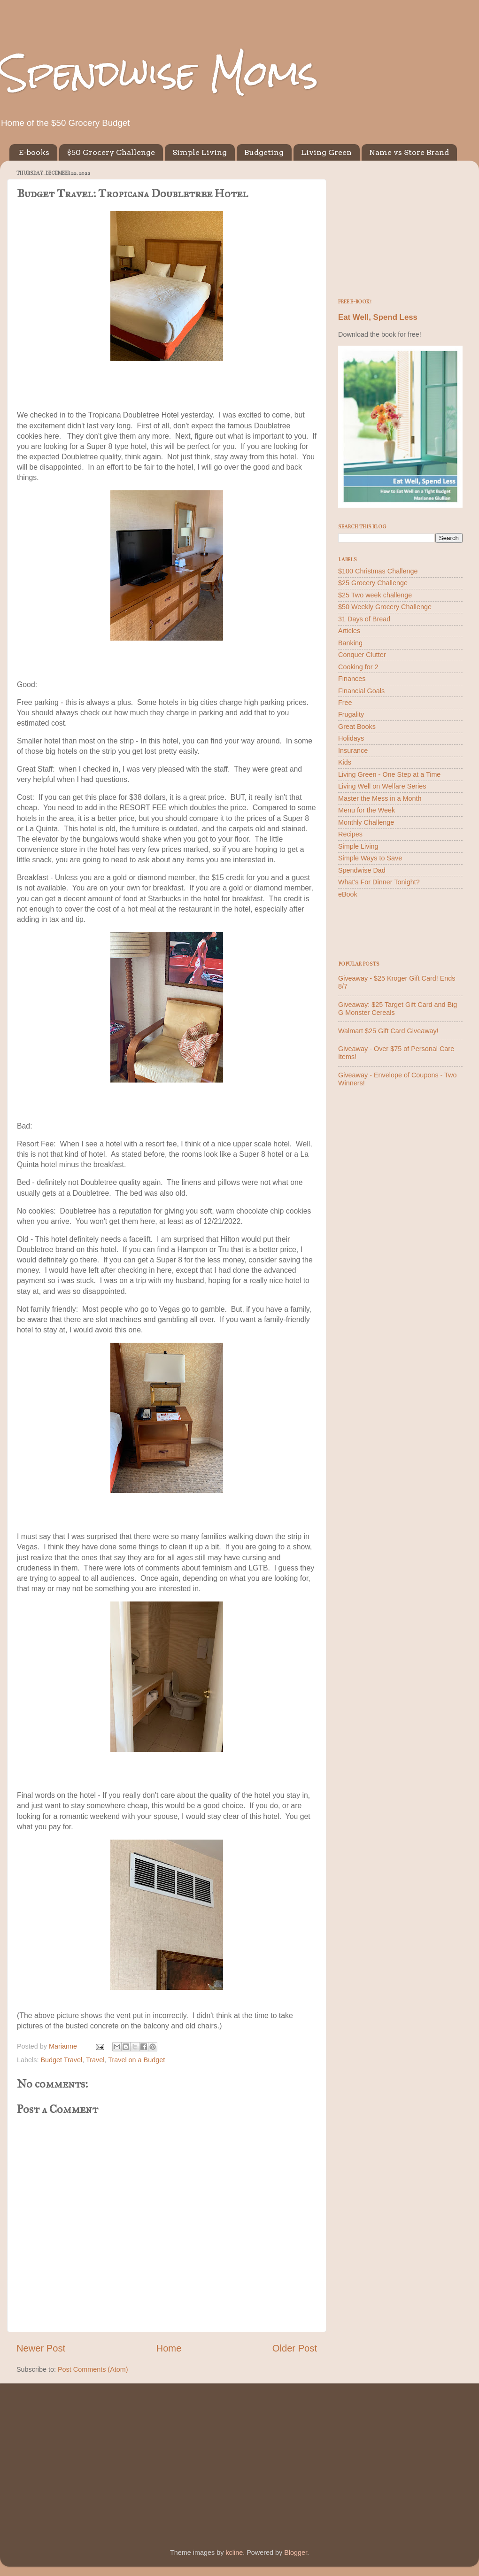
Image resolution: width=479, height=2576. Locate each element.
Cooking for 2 (358, 667)
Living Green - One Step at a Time (389, 774)
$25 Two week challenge (375, 595)
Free (345, 702)
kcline (234, 2552)
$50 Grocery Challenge (111, 152)
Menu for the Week (366, 810)
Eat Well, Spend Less (377, 317)
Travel (95, 2060)
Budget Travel (61, 2060)
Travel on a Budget (136, 2060)
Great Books (357, 726)
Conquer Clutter (362, 654)
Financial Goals (361, 691)
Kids (344, 762)
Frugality (351, 714)
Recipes (350, 834)
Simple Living (199, 152)
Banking (350, 643)
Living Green (326, 152)
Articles (349, 630)
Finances (351, 678)
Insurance (353, 750)
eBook (347, 894)
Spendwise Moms (159, 73)
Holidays (351, 738)
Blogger (295, 2552)
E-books (34, 152)
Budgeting (264, 152)
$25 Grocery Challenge (373, 583)
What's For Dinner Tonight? (379, 882)
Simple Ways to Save (370, 858)
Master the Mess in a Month (380, 798)
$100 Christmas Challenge (378, 571)
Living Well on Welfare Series (382, 786)
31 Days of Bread (364, 619)
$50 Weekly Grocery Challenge (385, 607)
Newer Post (40, 2348)
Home (169, 2348)
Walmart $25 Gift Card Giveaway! (388, 1031)
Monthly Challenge (366, 822)
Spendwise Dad (362, 870)
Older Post (294, 2348)
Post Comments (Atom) (93, 2369)
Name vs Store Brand (409, 152)
